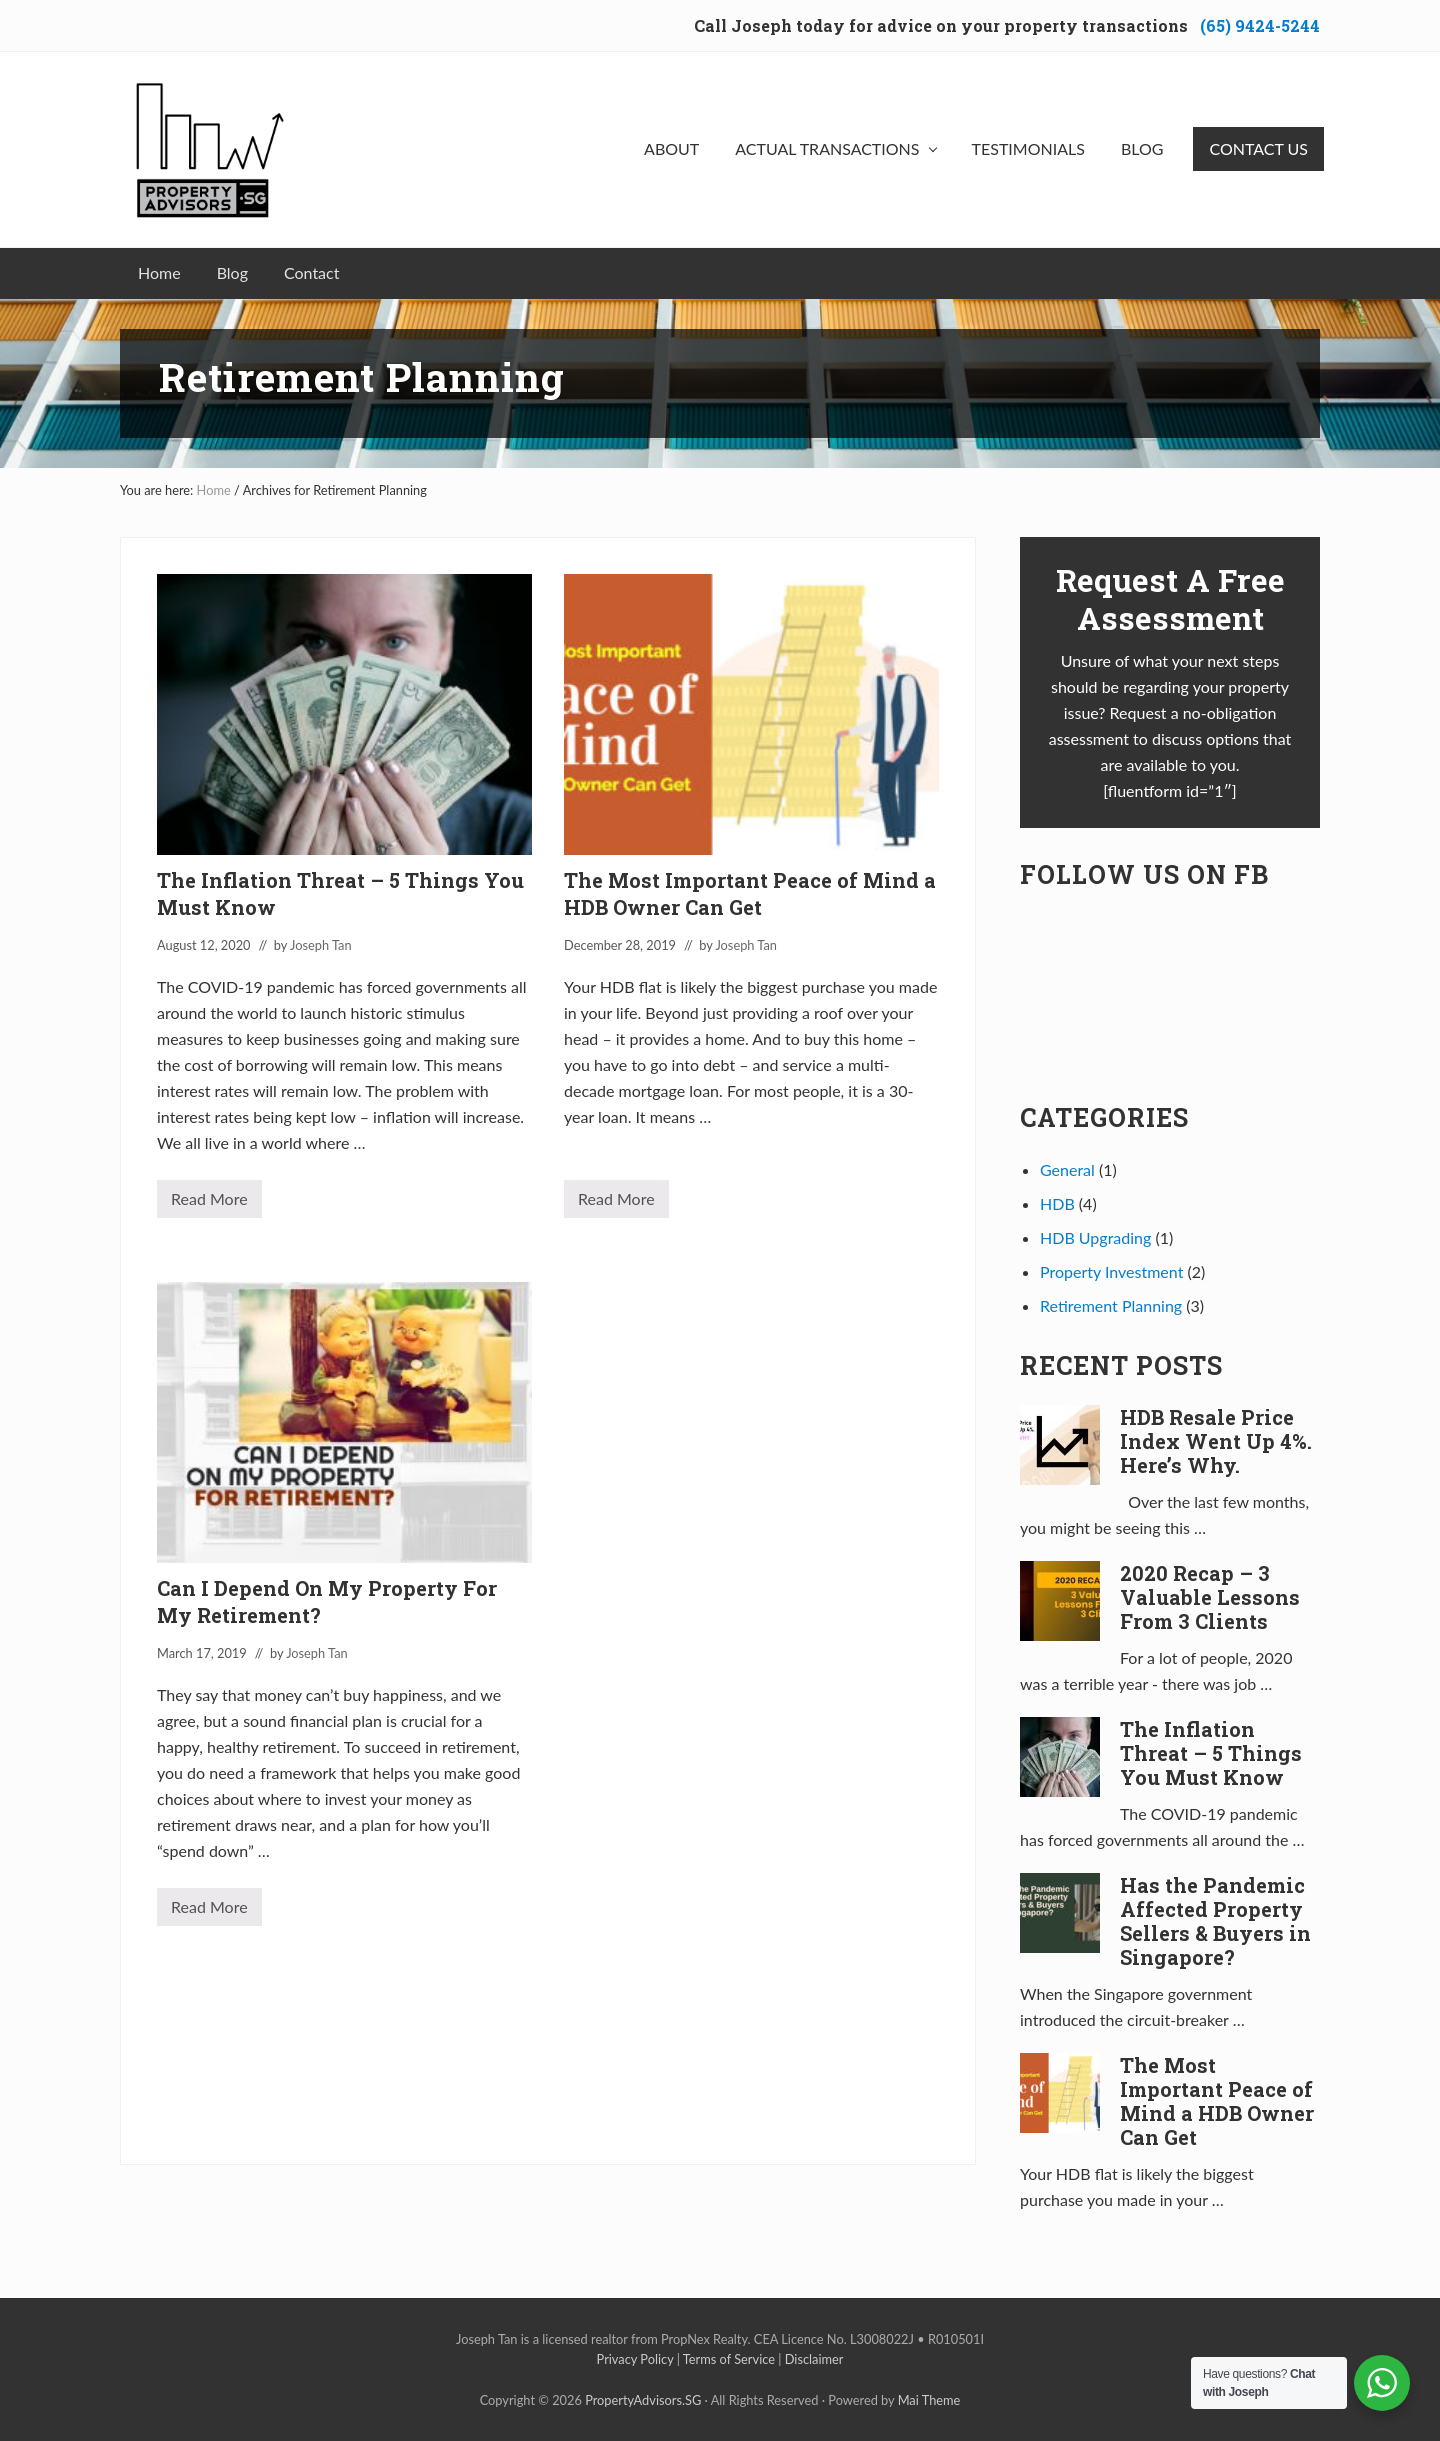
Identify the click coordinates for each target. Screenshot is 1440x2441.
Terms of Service (729, 2359)
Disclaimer (814, 2359)
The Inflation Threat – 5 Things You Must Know (1211, 1753)
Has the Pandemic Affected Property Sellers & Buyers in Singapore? (1215, 1921)
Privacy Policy (635, 2359)
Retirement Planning (1111, 1305)
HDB (1057, 1203)
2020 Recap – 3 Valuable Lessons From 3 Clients (1210, 1597)
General (1067, 1169)
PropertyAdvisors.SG (643, 2400)
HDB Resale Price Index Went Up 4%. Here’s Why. (1216, 1441)
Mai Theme (929, 2400)
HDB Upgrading (1095, 1237)
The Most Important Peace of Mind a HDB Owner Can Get (750, 893)
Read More (209, 1203)
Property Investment (1111, 1271)
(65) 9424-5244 (1260, 25)
